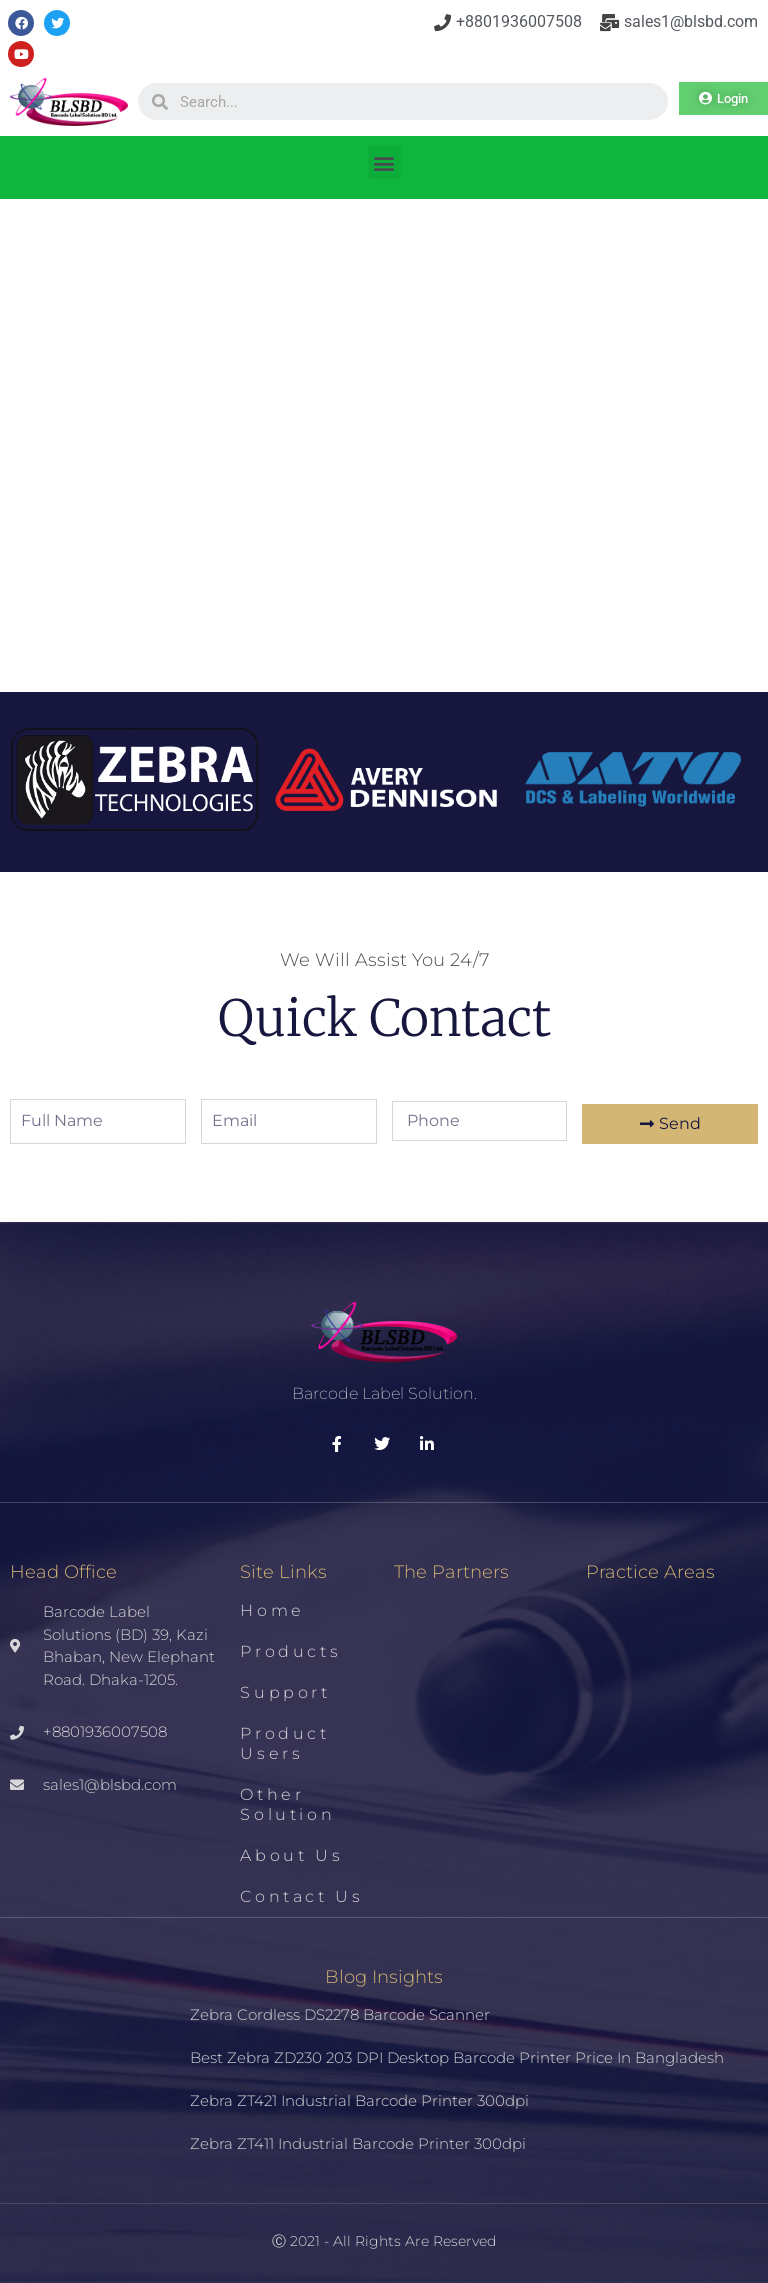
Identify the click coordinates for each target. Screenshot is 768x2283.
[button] (384, 162)
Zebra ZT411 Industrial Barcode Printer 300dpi (358, 2143)
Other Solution (287, 1804)
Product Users (284, 1743)
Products (290, 1651)
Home (272, 1610)
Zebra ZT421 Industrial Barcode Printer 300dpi (359, 2100)
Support (285, 1692)
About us (291, 1855)
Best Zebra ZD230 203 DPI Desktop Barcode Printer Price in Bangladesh (457, 2057)
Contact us (301, 1896)
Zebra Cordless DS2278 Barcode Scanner (340, 2014)
